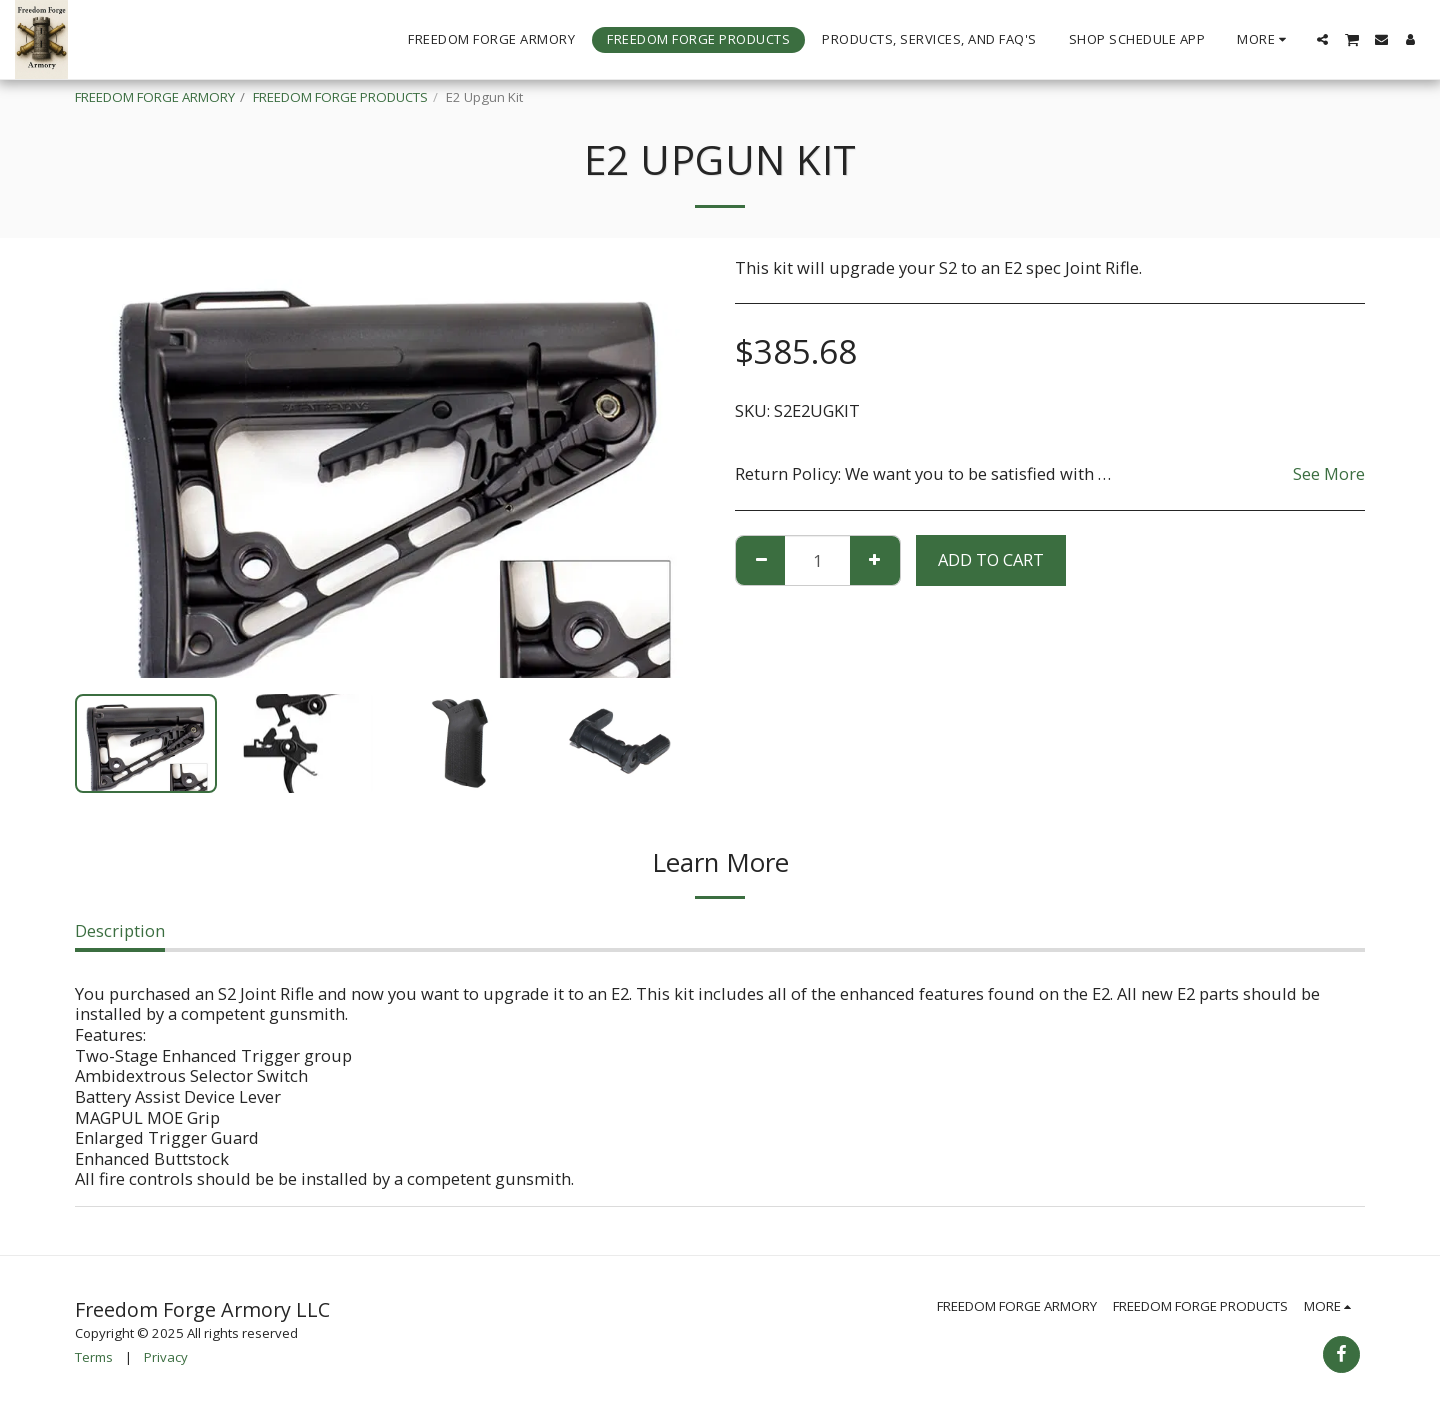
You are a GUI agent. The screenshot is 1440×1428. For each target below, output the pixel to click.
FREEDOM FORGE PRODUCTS (340, 97)
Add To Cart (991, 559)
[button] (1322, 39)
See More (1329, 473)
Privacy (166, 1357)
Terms (94, 1357)
